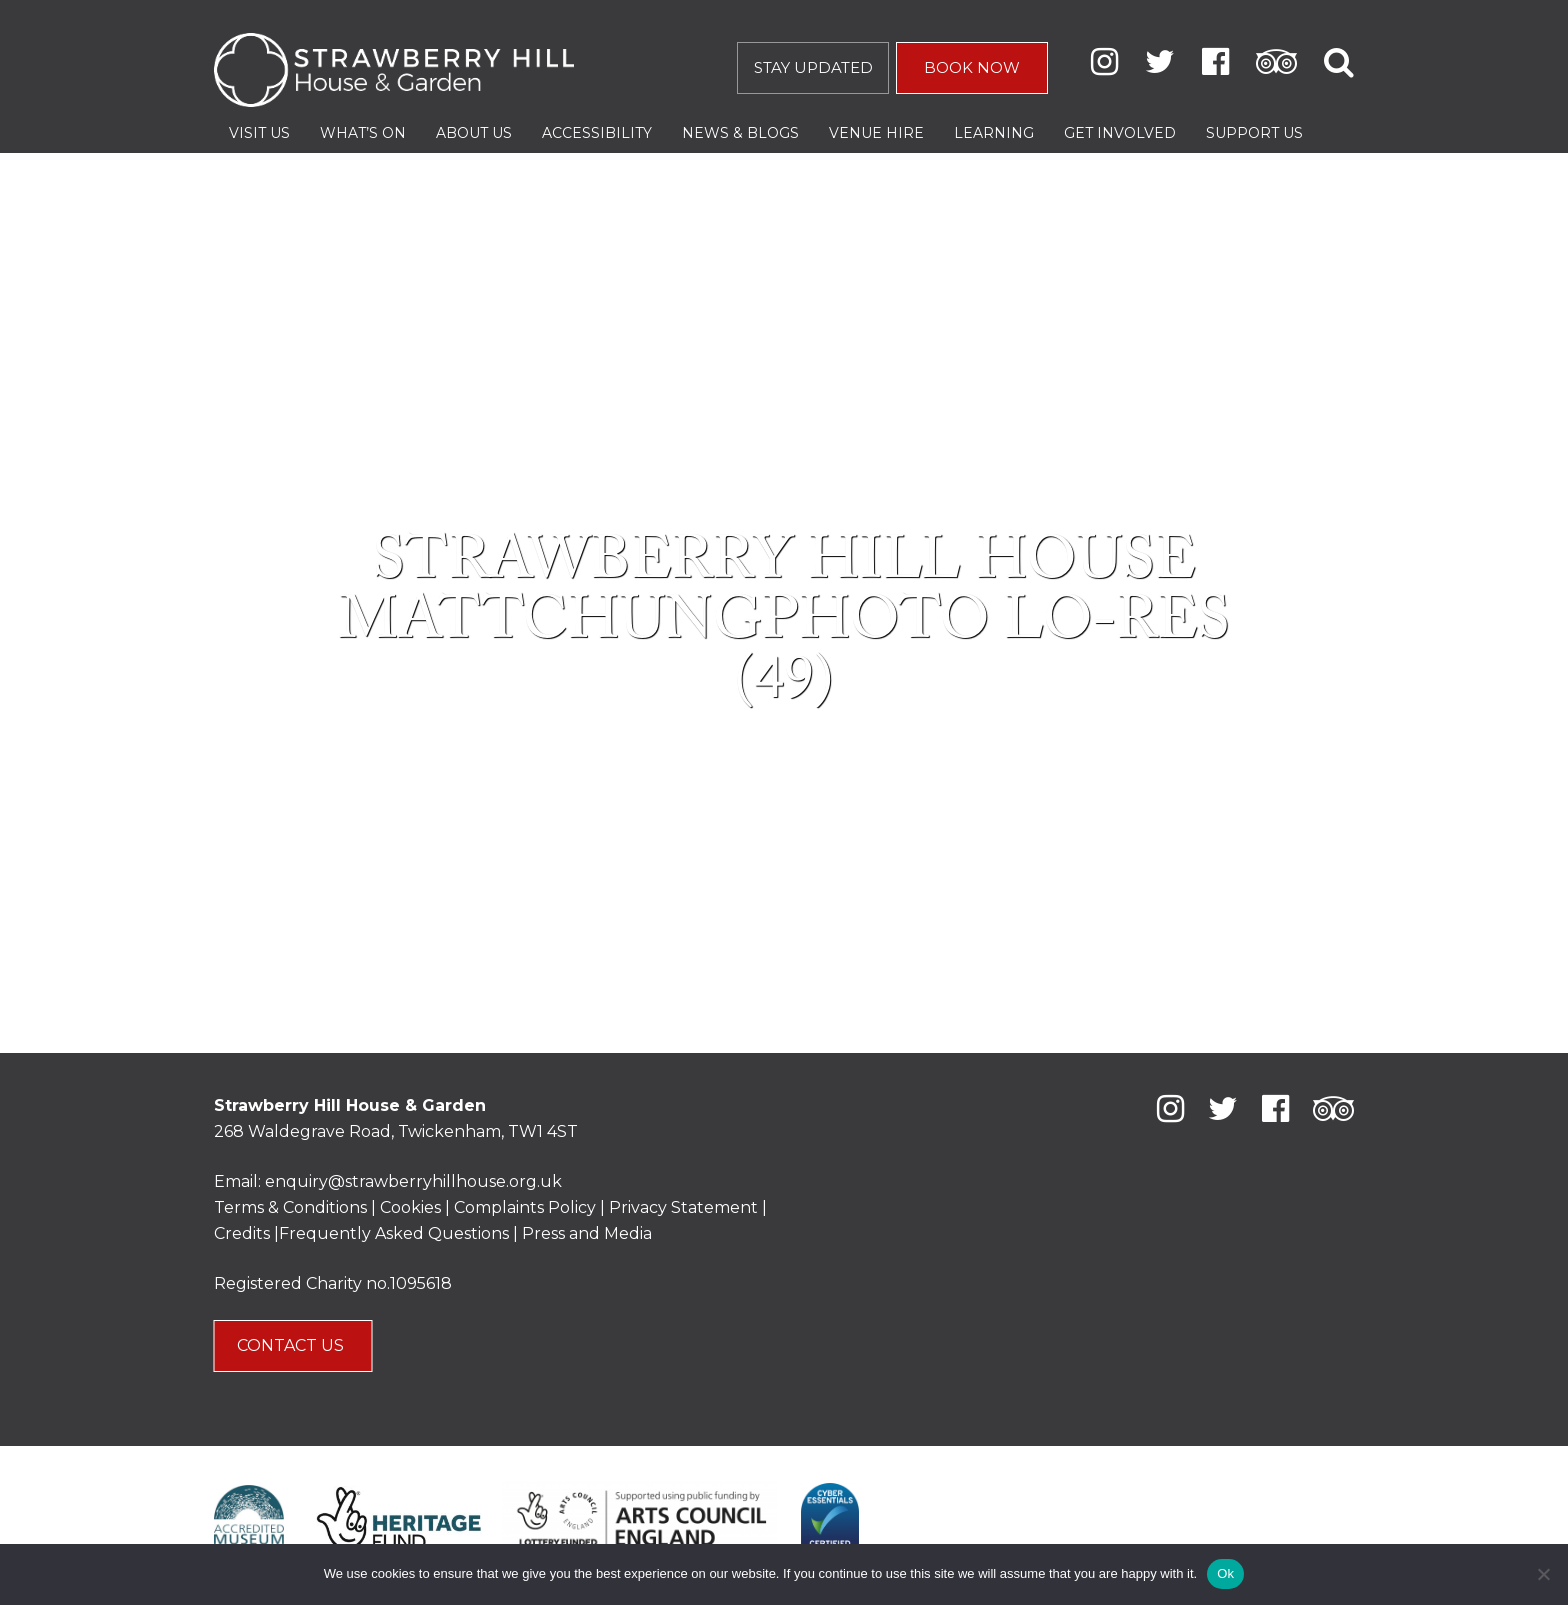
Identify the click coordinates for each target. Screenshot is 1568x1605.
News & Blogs (740, 133)
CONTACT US (292, 1345)
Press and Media (587, 1233)
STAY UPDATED (813, 67)
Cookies (412, 1207)
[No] (1543, 1574)
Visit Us (259, 133)
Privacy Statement (683, 1207)
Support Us (1254, 133)
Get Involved (1120, 133)
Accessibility (597, 133)
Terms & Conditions (290, 1207)
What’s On (363, 133)
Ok (1225, 1573)
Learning (994, 133)
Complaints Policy (525, 1207)
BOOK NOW (972, 67)
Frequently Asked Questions (394, 1233)
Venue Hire (876, 133)
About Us (474, 133)
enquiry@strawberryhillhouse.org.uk (413, 1181)
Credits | (246, 1233)
